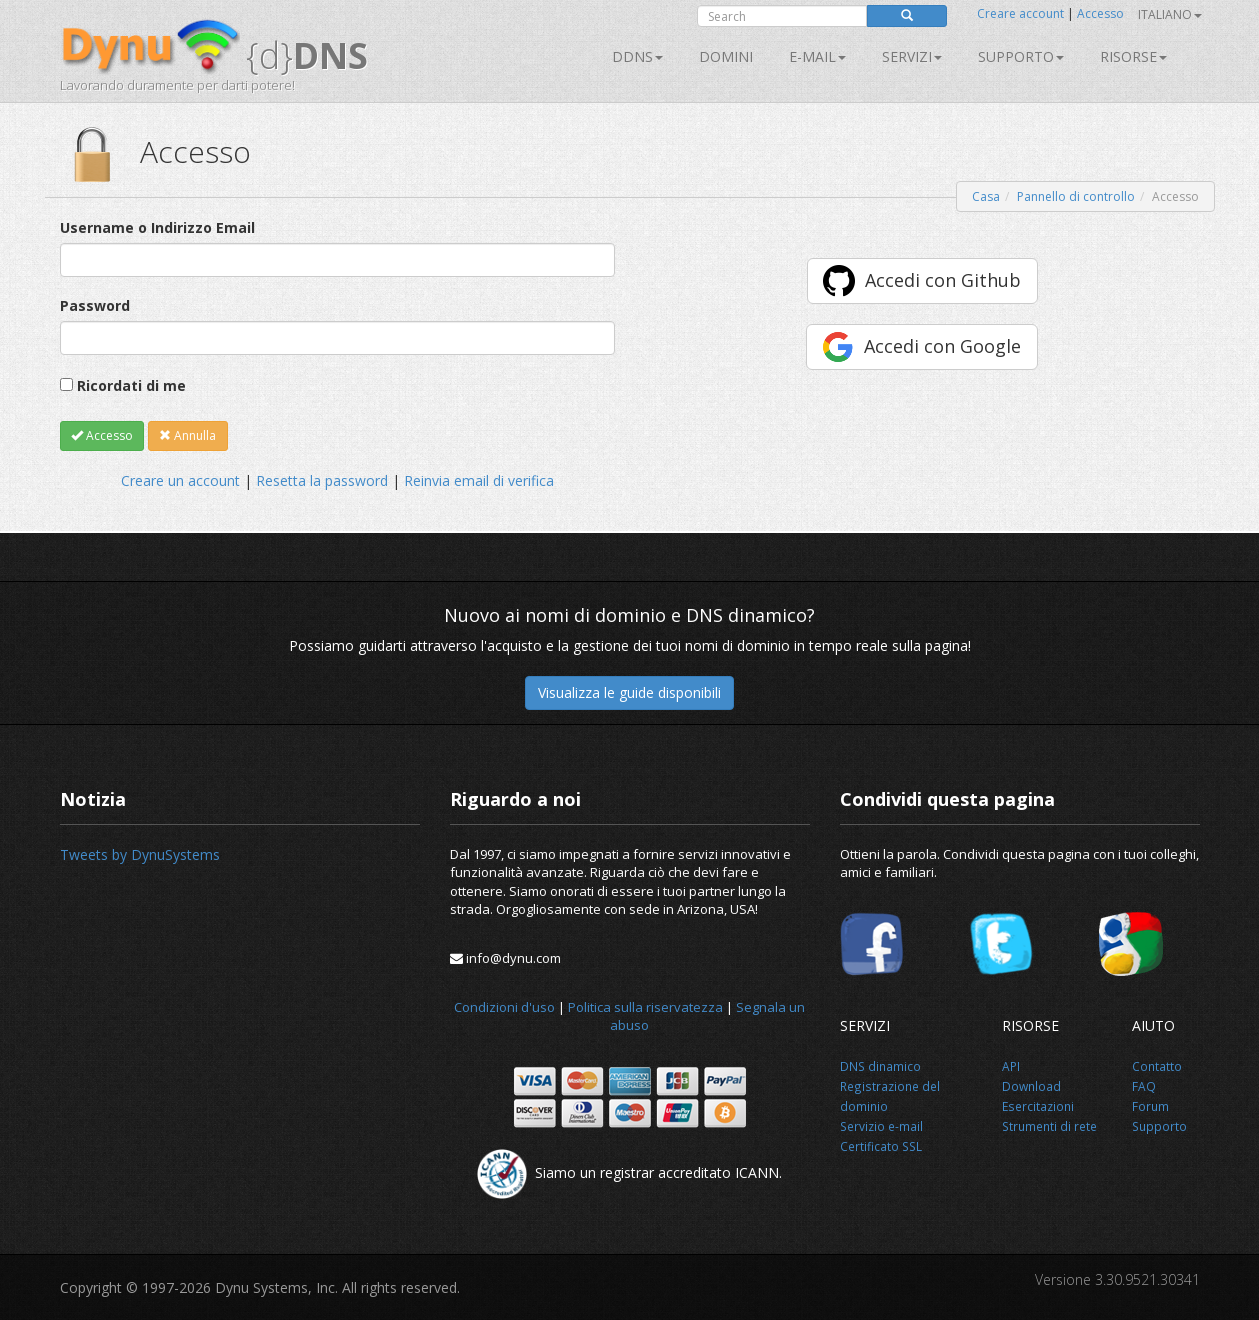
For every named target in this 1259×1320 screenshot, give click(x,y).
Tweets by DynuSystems (140, 854)
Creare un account (180, 480)
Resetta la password (322, 480)
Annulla (187, 435)
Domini (726, 56)
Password (95, 305)
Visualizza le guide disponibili (629, 692)
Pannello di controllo (1076, 196)
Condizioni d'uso (504, 1007)
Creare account (1020, 13)
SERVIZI (912, 56)
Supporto (1021, 56)
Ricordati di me (131, 385)
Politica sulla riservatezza (645, 1007)
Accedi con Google (942, 346)
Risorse (1133, 56)
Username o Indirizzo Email (157, 227)
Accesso (1100, 13)
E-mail (817, 56)
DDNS (637, 56)
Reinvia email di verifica (479, 480)
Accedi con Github (943, 280)
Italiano (1170, 14)
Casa (986, 196)
